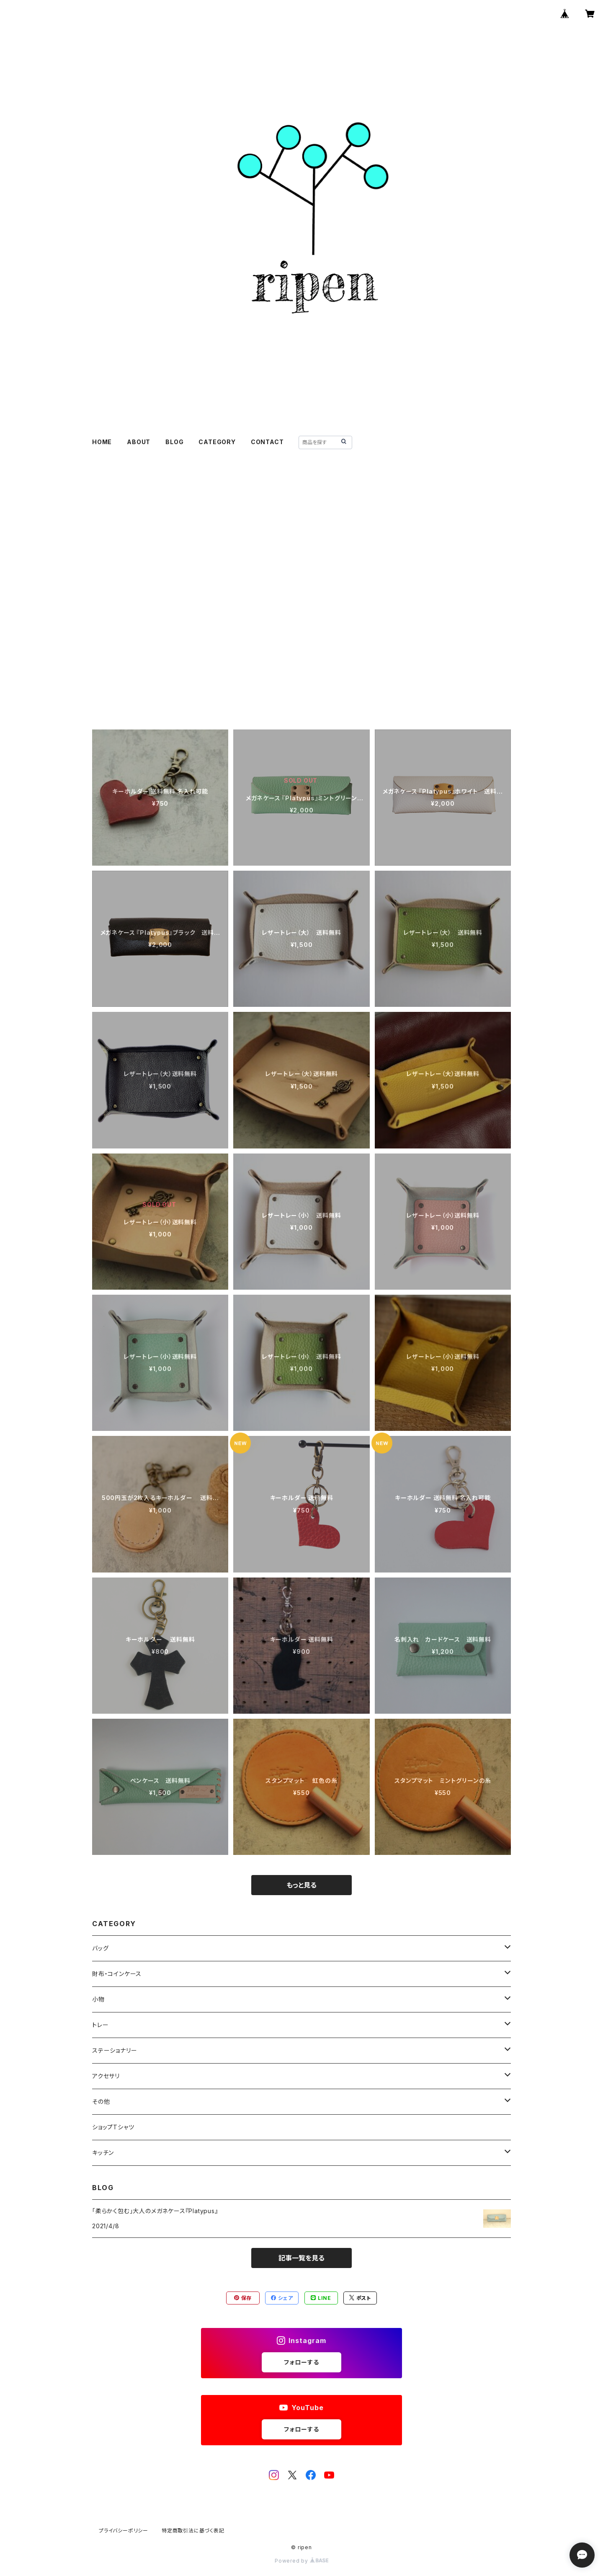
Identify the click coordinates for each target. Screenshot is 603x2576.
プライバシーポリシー (123, 2530)
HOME (102, 441)
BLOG (174, 441)
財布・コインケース (117, 1973)
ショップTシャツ (113, 2127)
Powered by (301, 2561)
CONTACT (267, 441)
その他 (101, 2101)
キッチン (103, 2152)
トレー (100, 2024)
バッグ (100, 1948)
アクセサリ (106, 2075)
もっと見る (301, 1885)
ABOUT (138, 441)
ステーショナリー (114, 2050)
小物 (98, 1999)
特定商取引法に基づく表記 (193, 2530)
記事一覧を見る (301, 2258)
